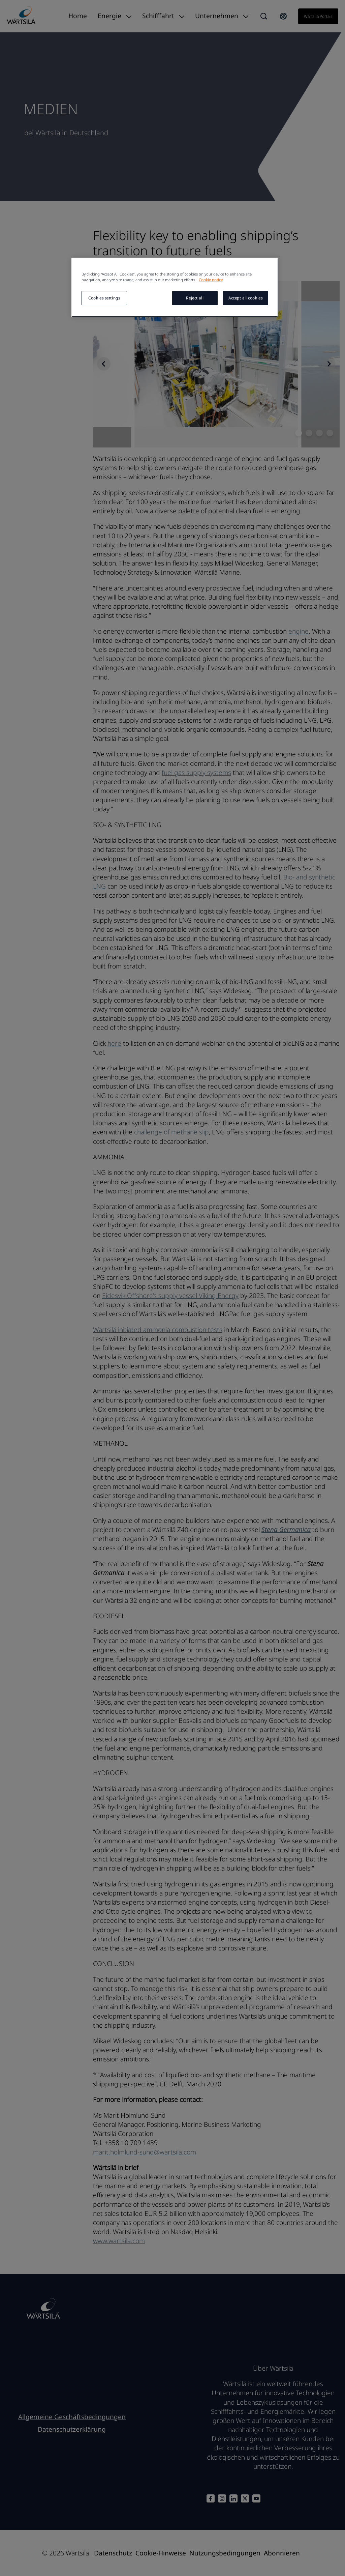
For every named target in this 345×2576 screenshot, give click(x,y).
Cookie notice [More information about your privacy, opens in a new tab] (211, 279)
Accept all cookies (245, 297)
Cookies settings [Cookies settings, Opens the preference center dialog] (104, 297)
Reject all (194, 297)
